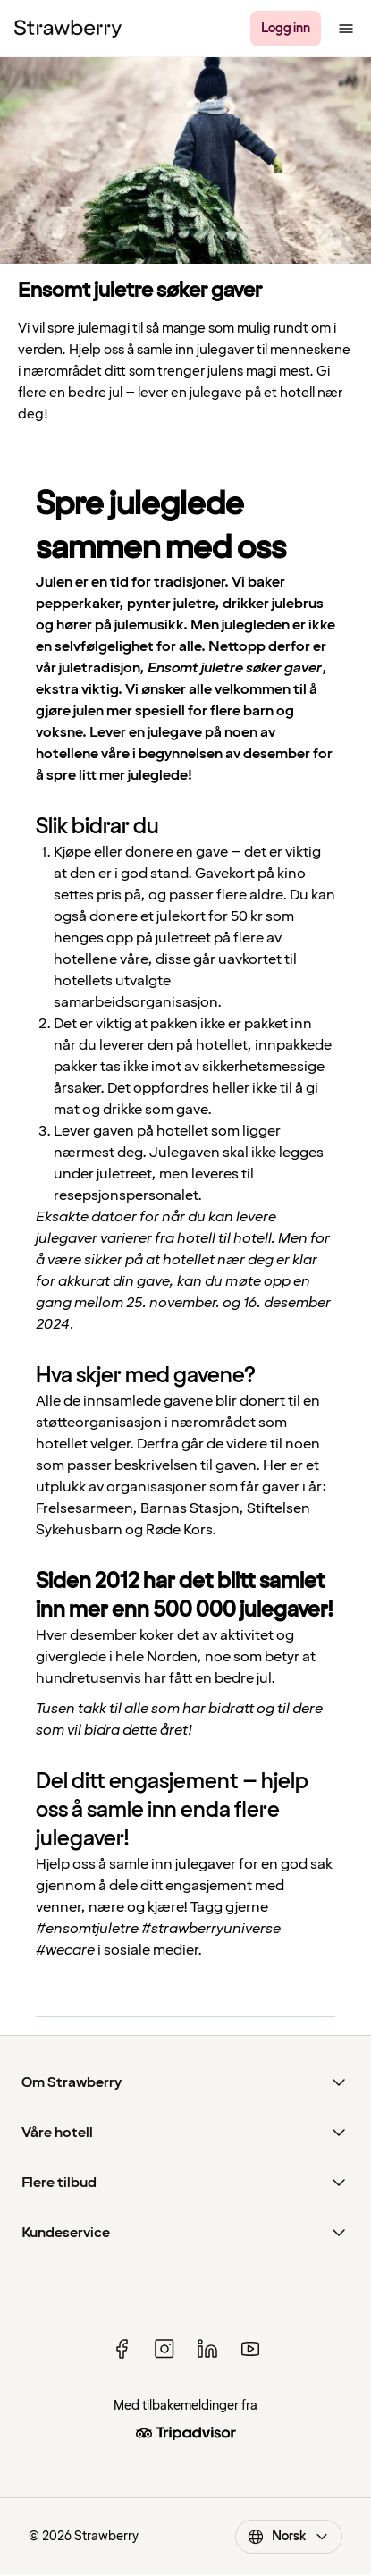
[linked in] (207, 2349)
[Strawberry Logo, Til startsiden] (68, 29)
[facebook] (121, 2349)
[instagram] (164, 2349)
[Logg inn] (285, 28)
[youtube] (250, 2349)
